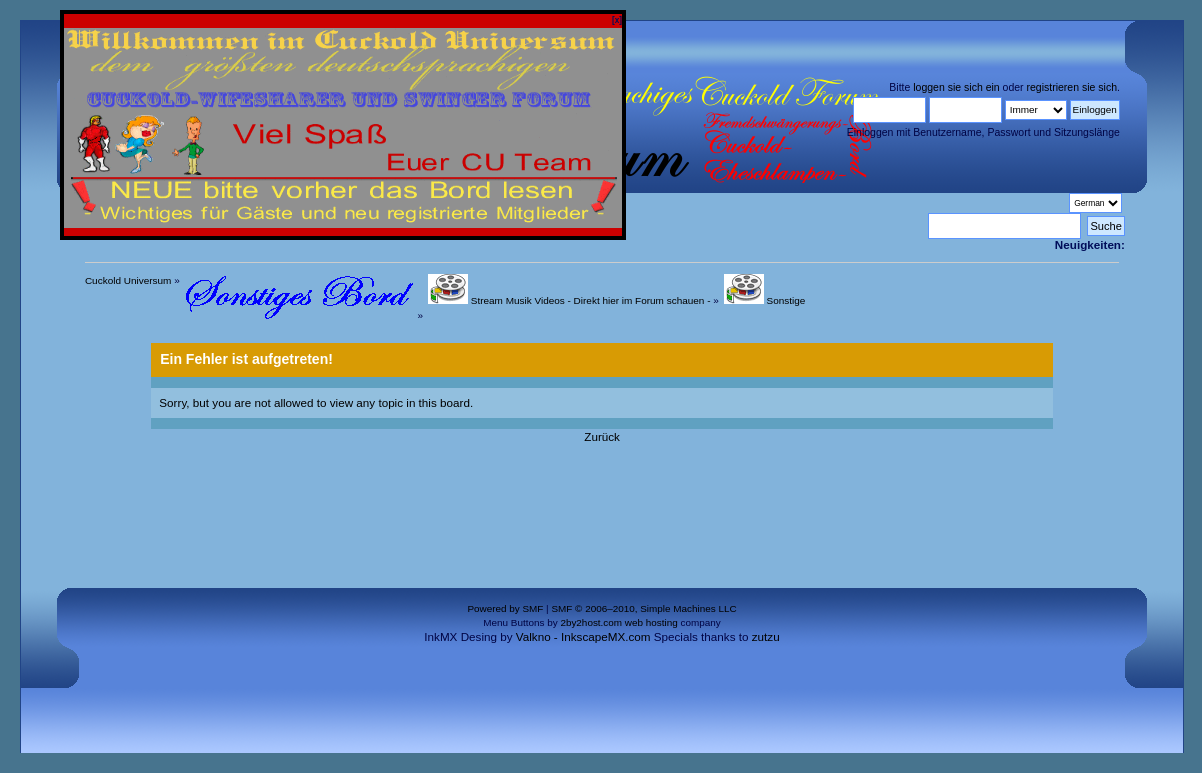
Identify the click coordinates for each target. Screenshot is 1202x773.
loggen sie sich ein (956, 87)
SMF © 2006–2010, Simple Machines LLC (643, 608)
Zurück (602, 436)
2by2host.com (591, 622)
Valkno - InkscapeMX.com (583, 636)
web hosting (651, 622)
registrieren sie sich (1072, 87)
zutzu (766, 636)
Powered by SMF (505, 608)
